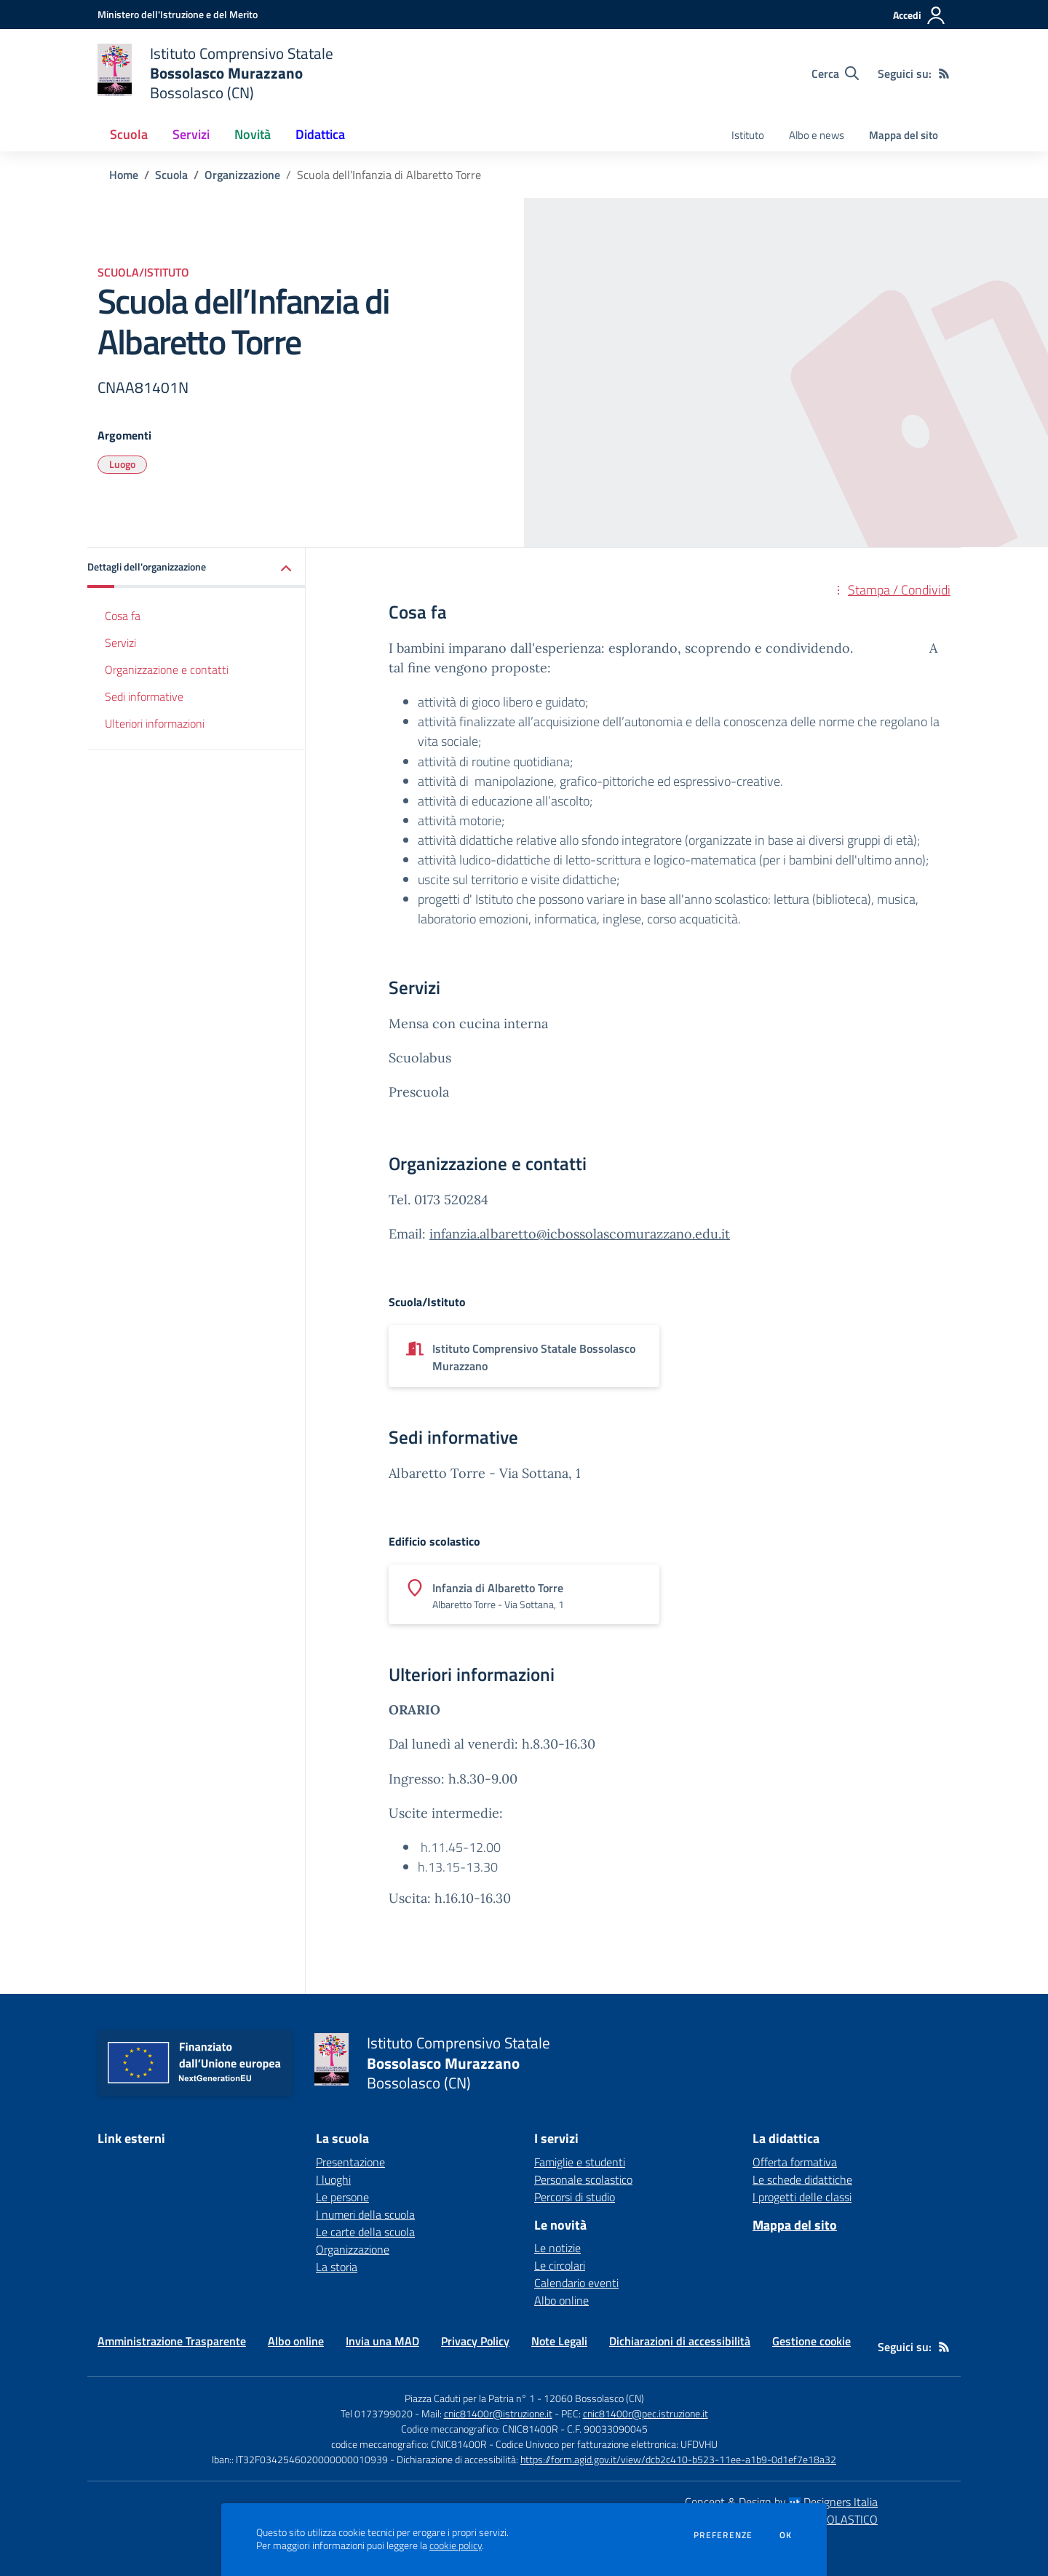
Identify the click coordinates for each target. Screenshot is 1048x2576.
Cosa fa (122, 615)
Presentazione (350, 2162)
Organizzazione (242, 174)
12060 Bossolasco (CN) (594, 2398)
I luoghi (333, 2179)
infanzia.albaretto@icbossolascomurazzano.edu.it (579, 1233)
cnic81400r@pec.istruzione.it (645, 2413)
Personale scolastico (583, 2179)
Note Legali (559, 2341)
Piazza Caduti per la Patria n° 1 (470, 2398)
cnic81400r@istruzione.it (498, 2413)
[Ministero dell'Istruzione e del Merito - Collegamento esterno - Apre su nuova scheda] (178, 14)
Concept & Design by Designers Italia (781, 2502)
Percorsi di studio (574, 2197)
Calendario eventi (576, 2282)
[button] (196, 568)
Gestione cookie (811, 2341)
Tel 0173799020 (377, 2413)
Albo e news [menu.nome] (816, 135)
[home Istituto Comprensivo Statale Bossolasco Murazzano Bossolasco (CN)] (215, 73)
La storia (336, 2266)
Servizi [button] (191, 134)
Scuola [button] (129, 134)
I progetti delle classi (802, 2197)
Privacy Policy (475, 2341)
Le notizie (557, 2248)
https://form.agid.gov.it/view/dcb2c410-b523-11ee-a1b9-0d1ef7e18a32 (678, 2459)
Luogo (122, 464)
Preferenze (723, 2535)
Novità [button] (252, 134)
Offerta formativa (795, 2162)
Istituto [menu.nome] (747, 135)
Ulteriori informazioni (155, 723)
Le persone (342, 2197)
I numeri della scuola (365, 2214)
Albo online (561, 2300)
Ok (786, 2535)
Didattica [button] (320, 134)
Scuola (171, 174)
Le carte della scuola (365, 2232)
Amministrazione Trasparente (172, 2341)
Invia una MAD (382, 2341)
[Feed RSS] (943, 73)
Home (123, 174)
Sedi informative (144, 696)
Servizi (120, 642)
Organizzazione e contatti (167, 669)
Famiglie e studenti (579, 2162)
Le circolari (559, 2265)
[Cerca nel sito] (835, 73)
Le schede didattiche (802, 2179)
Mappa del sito (903, 135)
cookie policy (455, 2545)
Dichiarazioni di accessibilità (679, 2341)
